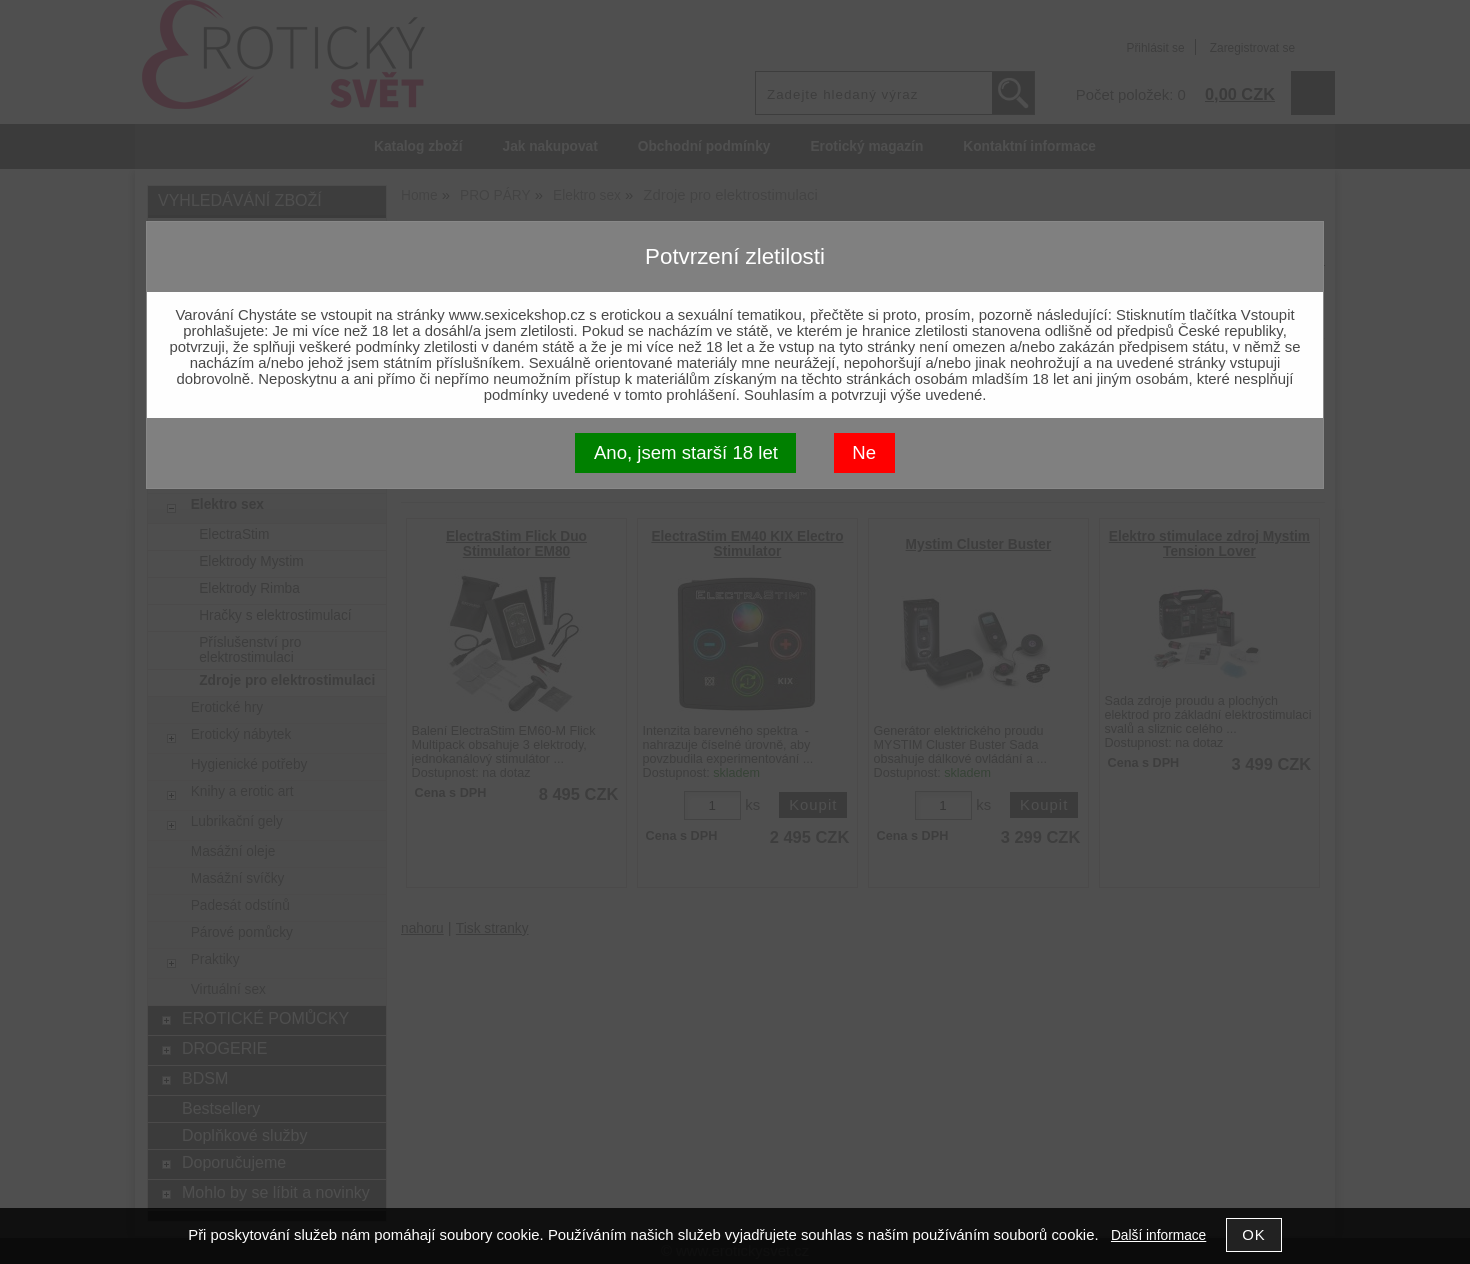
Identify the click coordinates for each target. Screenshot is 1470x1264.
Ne (864, 452)
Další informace (1158, 1235)
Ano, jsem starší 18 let (686, 452)
